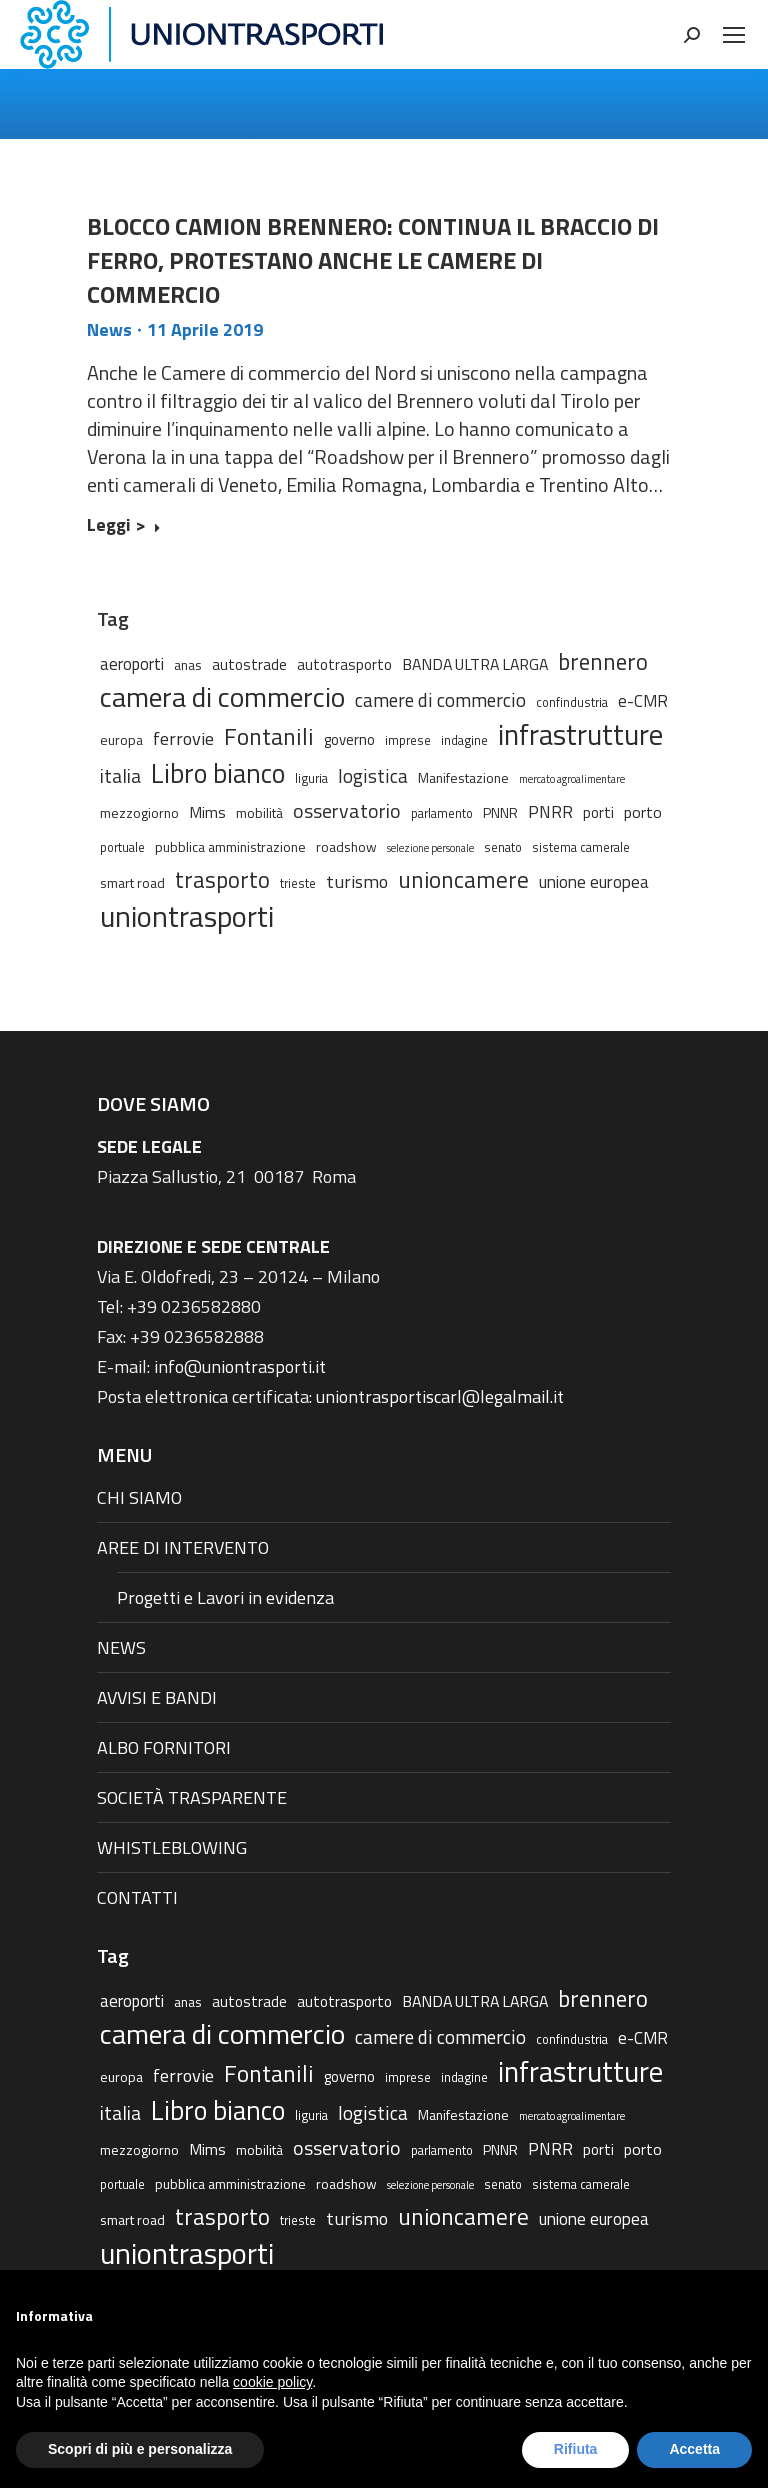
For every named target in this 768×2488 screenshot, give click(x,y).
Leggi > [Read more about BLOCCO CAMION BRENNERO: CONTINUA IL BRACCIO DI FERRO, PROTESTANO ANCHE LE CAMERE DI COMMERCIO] (124, 526)
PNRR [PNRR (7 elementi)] (550, 812)
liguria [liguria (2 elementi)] (311, 778)
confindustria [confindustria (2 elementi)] (572, 702)
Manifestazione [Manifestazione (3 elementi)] (463, 777)
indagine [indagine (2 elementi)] (464, 740)
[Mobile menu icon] (734, 35)
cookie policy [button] (272, 2382)
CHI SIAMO (139, 1497)
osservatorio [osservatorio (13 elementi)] (347, 811)
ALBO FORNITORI (164, 1747)
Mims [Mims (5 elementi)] (207, 812)
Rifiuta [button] (576, 2449)
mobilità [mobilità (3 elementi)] (259, 812)
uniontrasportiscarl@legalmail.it (440, 1396)
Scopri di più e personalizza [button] (140, 2449)
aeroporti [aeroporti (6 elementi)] (132, 663)
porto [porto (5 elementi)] (643, 812)
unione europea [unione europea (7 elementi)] (594, 882)
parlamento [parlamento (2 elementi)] (442, 813)
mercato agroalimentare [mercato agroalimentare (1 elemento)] (572, 779)
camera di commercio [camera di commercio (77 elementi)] (222, 697)
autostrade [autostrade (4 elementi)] (249, 664)
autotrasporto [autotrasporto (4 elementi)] (344, 664)
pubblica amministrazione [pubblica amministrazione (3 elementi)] (230, 846)
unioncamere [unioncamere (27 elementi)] (463, 880)
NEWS (121, 1647)
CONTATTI (137, 1897)
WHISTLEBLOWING (172, 1847)
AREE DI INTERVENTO (183, 1547)
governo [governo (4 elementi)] (349, 739)
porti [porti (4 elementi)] (598, 812)
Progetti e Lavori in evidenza (225, 1597)
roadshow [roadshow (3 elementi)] (346, 846)
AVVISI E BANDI (157, 1697)
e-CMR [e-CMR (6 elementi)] (643, 700)
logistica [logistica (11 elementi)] (373, 775)
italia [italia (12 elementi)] (120, 776)
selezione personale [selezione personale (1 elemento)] (430, 848)
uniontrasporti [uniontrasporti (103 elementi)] (187, 916)
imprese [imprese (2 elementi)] (408, 740)
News (109, 329)
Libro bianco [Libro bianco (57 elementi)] (218, 773)
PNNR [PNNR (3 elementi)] (500, 812)
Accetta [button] (694, 2449)
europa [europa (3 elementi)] (121, 739)
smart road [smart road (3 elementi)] (132, 882)
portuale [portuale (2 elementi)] (122, 847)
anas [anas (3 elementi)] (188, 664)
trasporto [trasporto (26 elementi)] (222, 880)
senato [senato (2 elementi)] (503, 847)
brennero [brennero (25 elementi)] (603, 662)
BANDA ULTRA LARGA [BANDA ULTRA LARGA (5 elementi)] (475, 664)
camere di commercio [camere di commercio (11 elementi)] (440, 699)
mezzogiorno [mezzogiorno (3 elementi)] (139, 812)
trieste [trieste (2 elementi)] (298, 883)
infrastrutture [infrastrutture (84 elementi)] (580, 735)
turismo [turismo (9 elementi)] (357, 881)
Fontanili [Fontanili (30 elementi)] (269, 736)
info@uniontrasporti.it (240, 1366)
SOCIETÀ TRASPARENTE (192, 1797)
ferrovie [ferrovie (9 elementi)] (183, 738)
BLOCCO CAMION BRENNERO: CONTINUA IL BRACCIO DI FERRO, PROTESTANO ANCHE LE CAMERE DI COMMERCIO (373, 260)
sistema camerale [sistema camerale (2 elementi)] (581, 847)
